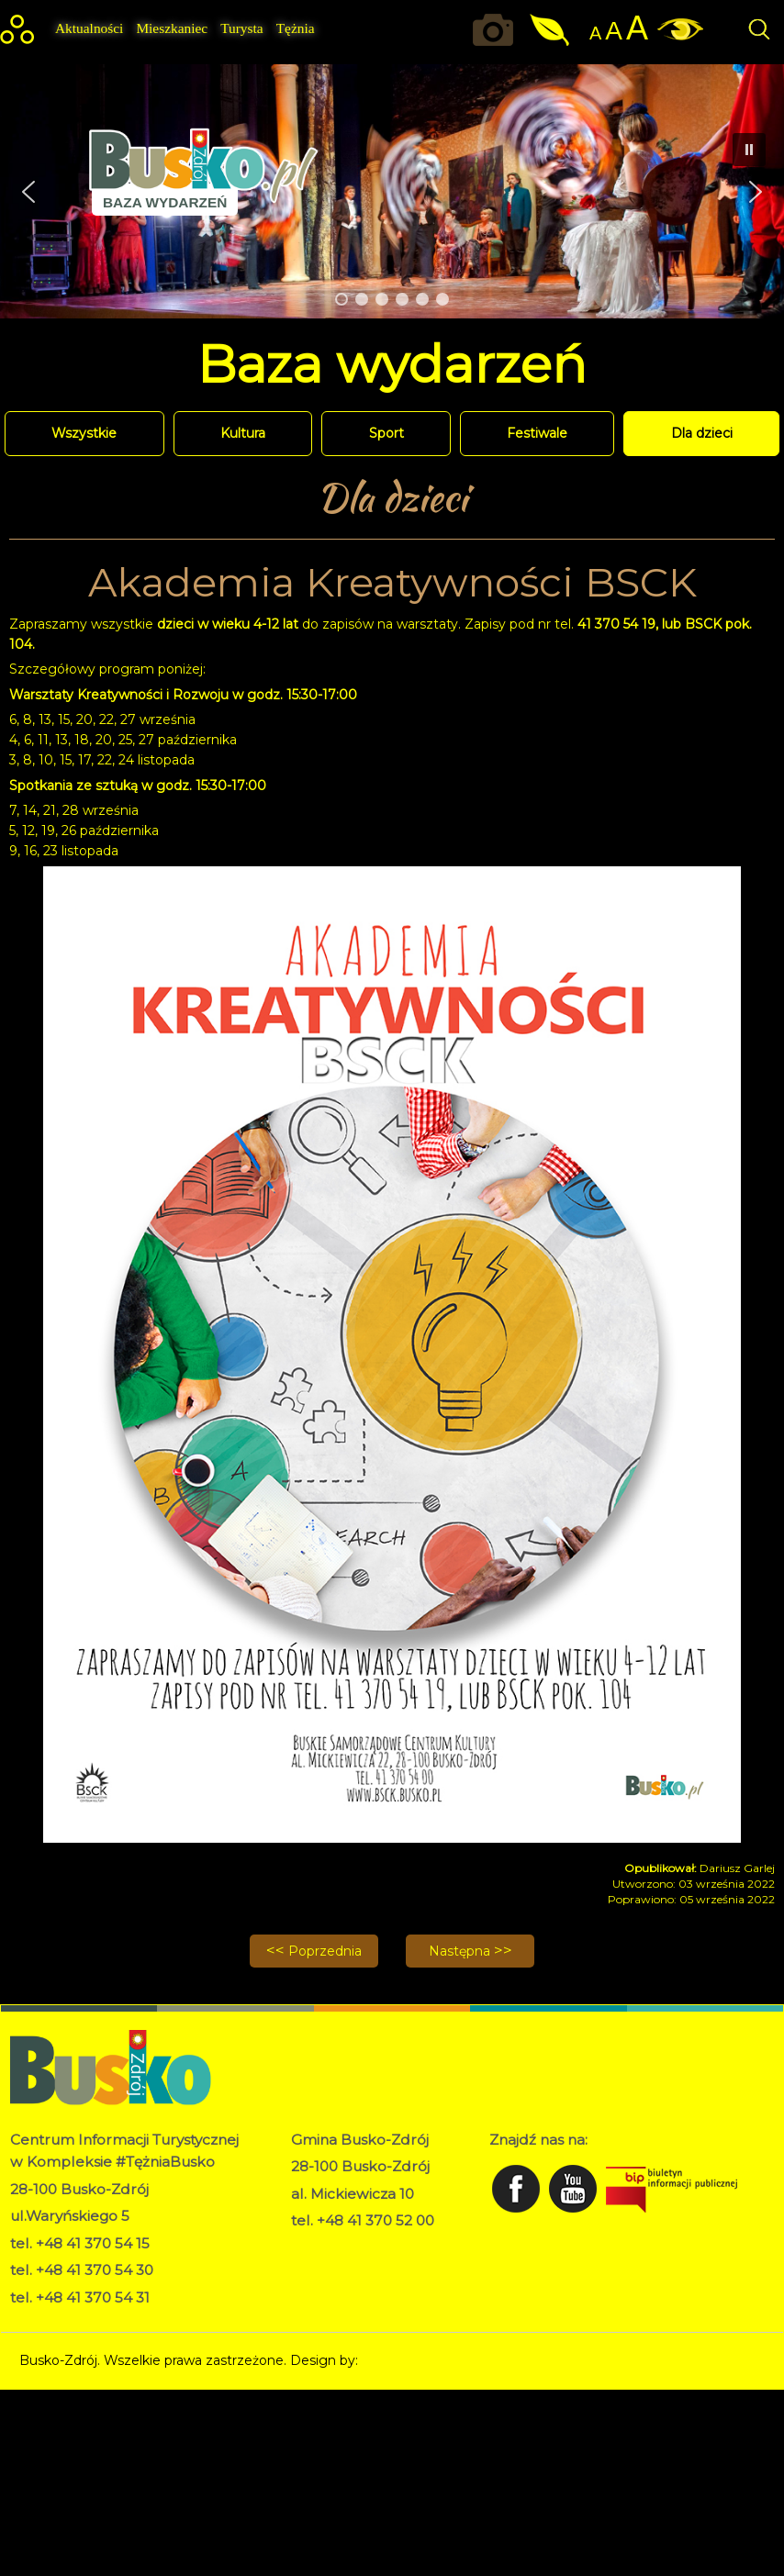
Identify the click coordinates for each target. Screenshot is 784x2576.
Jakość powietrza (551, 29)
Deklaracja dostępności (364, 2266)
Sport (386, 433)
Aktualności (89, 28)
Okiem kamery (497, 29)
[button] (28, 191)
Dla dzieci (702, 433)
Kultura (242, 433)
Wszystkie (84, 433)
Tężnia (295, 28)
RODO (312, 2246)
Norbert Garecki (413, 2360)
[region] (392, 191)
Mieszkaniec (171, 28)
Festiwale (537, 433)
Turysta (241, 28)
